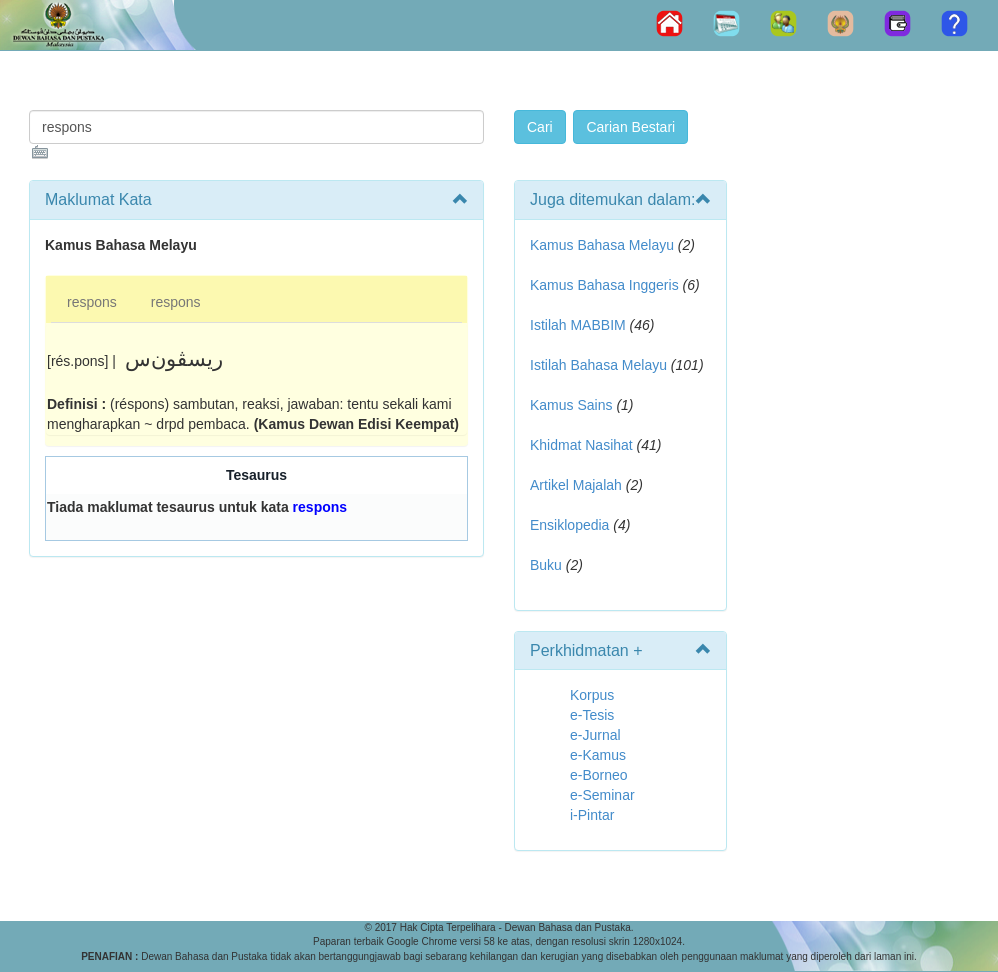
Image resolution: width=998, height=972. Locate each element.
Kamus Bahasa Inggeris (604, 285)
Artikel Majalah (576, 485)
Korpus (592, 695)
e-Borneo (599, 775)
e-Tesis (592, 715)
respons (92, 302)
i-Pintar (592, 815)
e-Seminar (602, 795)
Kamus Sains (571, 405)
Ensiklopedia (569, 525)
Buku (546, 565)
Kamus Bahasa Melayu (604, 245)
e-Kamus (598, 755)
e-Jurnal (595, 735)
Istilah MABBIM (578, 325)
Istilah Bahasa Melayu (598, 365)
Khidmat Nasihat (581, 445)
